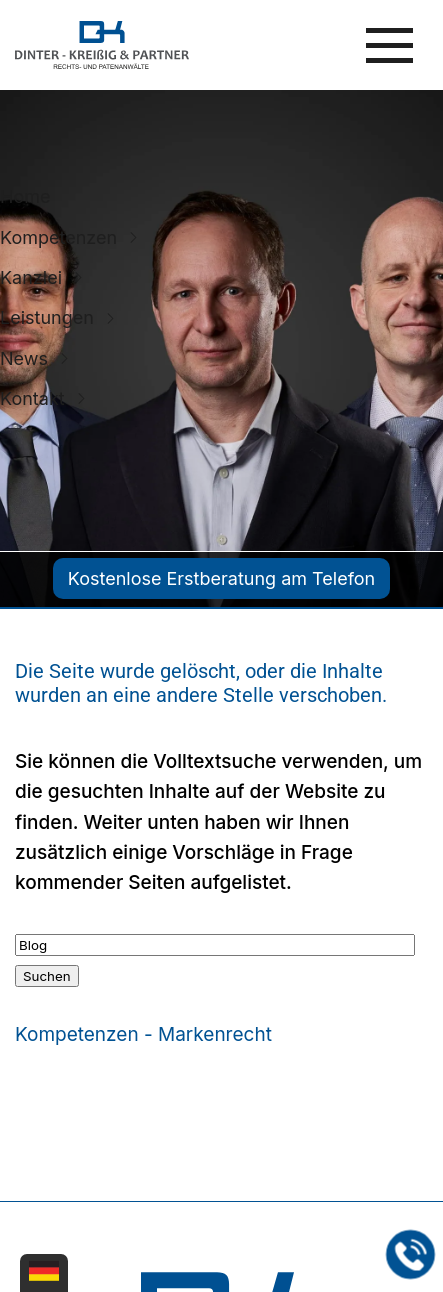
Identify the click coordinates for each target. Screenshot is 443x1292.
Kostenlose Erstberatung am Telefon (221, 578)
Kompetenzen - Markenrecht (143, 1034)
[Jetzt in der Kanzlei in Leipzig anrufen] (411, 1255)
